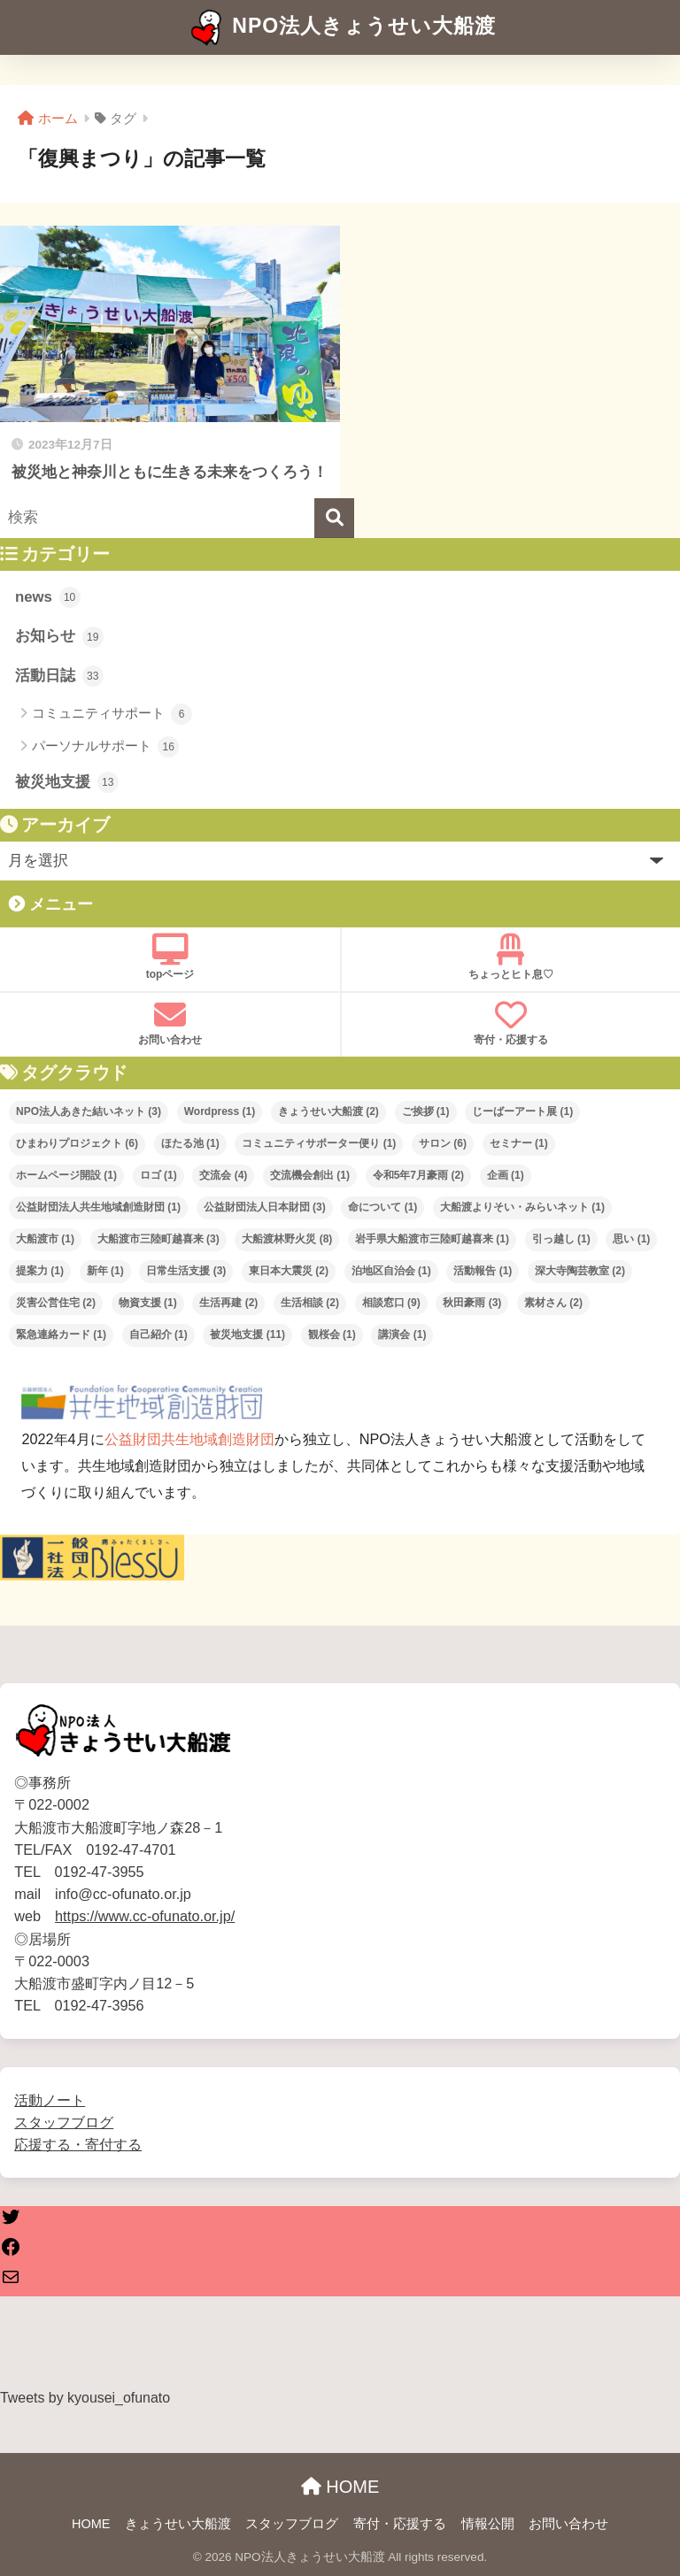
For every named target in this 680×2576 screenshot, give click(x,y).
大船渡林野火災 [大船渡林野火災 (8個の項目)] (287, 1239)
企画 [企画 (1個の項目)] (505, 1175)
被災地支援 (67, 782)
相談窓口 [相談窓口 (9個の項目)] (391, 1302)
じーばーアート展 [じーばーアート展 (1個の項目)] (522, 1111)
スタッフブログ (63, 2122)
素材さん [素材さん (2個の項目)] (553, 1302)
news (48, 597)
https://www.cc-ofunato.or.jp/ (145, 1916)
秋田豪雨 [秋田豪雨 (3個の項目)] (472, 1302)
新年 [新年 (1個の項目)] (105, 1271)
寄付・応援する (511, 1022)
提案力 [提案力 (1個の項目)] (40, 1271)
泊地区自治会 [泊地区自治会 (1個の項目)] (391, 1271)
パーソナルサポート (105, 746)
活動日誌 (59, 676)
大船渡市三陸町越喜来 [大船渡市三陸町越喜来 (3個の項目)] (158, 1239)
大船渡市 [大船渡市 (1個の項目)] (45, 1239)
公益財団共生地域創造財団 (189, 1439)
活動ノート (49, 2100)
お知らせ (59, 637)
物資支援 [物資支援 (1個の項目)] (148, 1302)
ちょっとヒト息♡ (511, 957)
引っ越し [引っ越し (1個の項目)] (561, 1239)
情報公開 (487, 2524)
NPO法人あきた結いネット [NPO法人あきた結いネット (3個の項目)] (88, 1111)
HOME (340, 2486)
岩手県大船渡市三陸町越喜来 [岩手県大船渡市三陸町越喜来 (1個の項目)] (432, 1239)
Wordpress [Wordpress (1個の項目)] (219, 1111)
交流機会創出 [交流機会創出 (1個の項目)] (310, 1175)
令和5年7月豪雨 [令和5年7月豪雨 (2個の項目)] (418, 1175)
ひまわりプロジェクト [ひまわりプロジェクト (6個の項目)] (77, 1143)
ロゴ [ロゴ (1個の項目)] (158, 1175)
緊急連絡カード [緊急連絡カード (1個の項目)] (61, 1334)
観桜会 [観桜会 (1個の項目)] (332, 1334)
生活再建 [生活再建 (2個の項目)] (228, 1302)
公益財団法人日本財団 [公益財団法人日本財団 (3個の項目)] (265, 1207)
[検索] (334, 518)
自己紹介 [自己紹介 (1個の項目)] (158, 1334)
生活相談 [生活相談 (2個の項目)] (310, 1302)
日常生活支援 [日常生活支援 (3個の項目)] (186, 1271)
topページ (170, 957)
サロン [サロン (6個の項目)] (443, 1143)
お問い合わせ (170, 1022)
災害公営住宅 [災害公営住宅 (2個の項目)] (56, 1302)
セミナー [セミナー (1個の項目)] (519, 1143)
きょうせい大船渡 (178, 2524)
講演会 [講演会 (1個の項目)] (402, 1334)
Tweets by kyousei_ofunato (85, 2397)
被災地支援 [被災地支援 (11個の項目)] (247, 1334)
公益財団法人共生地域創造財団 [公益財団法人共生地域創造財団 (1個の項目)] (98, 1207)
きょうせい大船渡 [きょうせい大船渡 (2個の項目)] (328, 1111)
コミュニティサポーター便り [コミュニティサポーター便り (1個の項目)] (319, 1143)
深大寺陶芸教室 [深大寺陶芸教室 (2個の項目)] (580, 1271)
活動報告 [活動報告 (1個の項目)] (482, 1271)
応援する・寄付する (78, 2144)
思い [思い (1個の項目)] (631, 1239)
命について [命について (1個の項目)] (382, 1207)
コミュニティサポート (112, 714)
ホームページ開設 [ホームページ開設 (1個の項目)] (66, 1175)
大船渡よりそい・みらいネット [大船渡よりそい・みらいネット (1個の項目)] (522, 1207)
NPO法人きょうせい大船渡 (342, 27)
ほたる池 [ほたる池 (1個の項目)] (190, 1143)
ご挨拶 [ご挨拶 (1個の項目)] (426, 1111)
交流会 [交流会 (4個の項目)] (223, 1175)
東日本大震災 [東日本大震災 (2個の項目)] (288, 1271)
